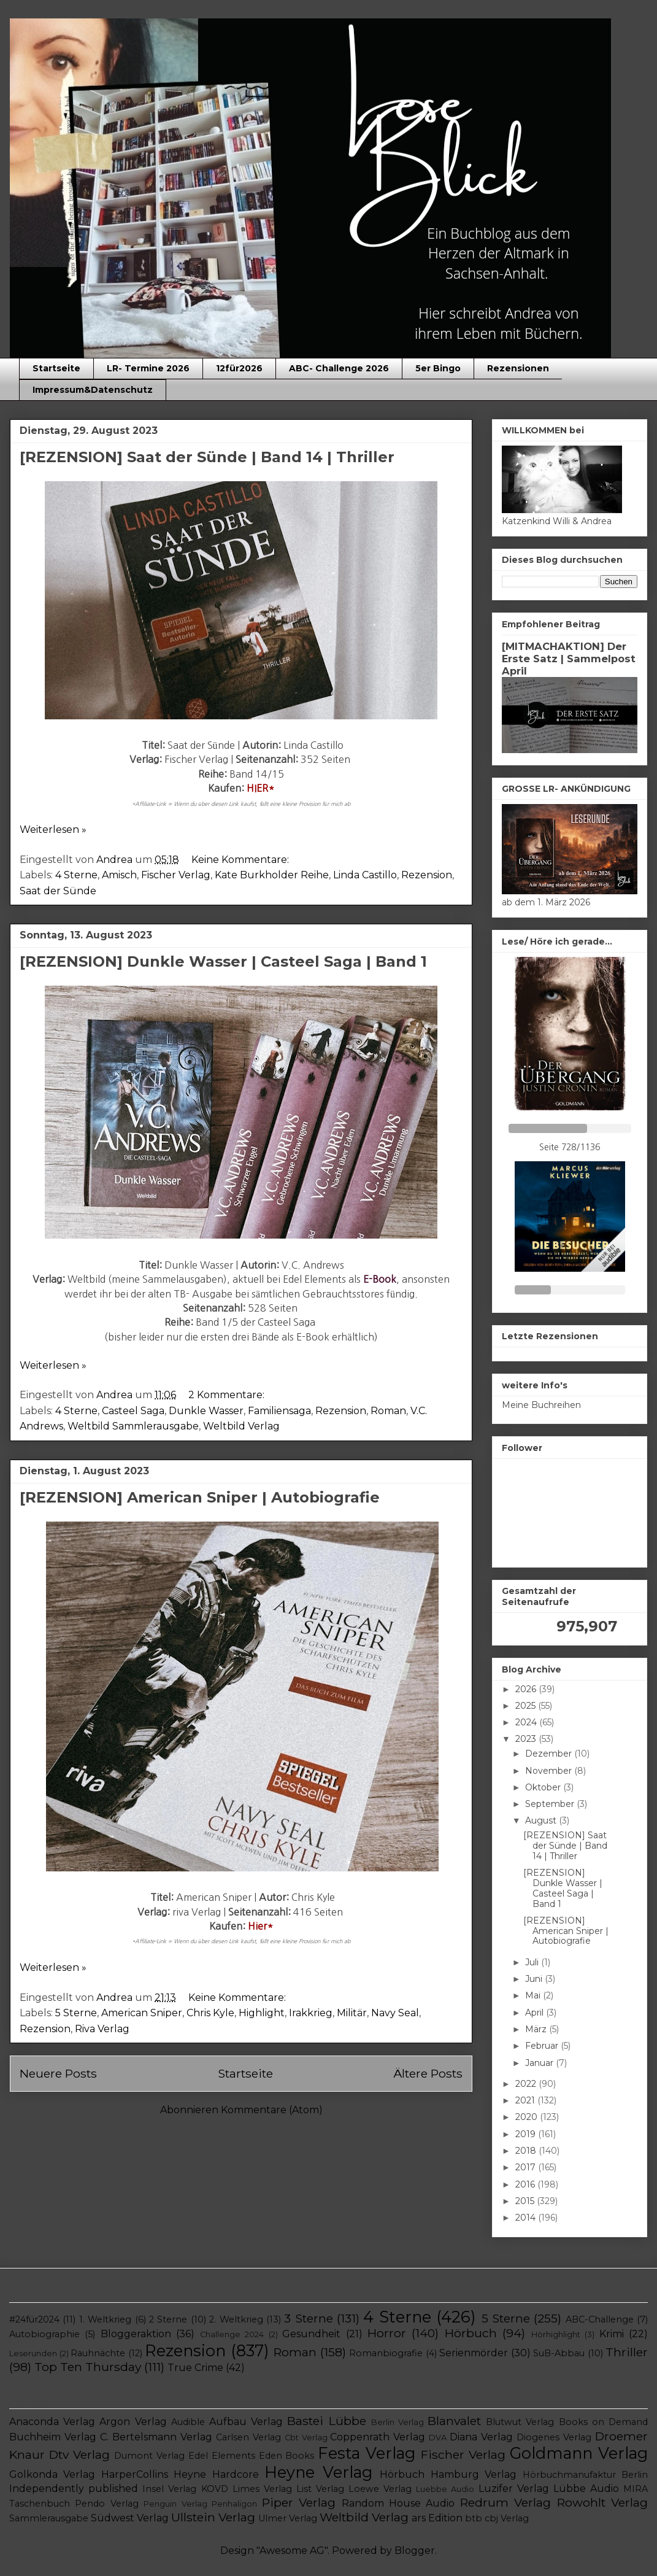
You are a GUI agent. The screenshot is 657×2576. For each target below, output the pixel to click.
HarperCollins (134, 2474)
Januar (540, 2062)
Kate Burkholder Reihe (272, 875)
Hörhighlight (555, 2334)
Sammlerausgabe (48, 2518)
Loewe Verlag (380, 2488)
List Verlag (320, 2488)
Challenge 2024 (232, 2334)
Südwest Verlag (130, 2518)
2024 (527, 1722)
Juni (535, 1978)
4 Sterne (76, 875)
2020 (527, 2116)
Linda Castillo (365, 875)
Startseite (56, 368)
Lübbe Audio (586, 2488)
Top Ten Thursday (87, 2366)
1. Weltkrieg (105, 2319)
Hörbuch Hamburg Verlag (448, 2474)
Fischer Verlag (175, 875)
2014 (526, 2217)
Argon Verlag (132, 2421)
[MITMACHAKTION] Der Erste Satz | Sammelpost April (569, 658)
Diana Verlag (481, 2437)
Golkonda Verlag (52, 2474)
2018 (527, 2150)
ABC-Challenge (600, 2319)
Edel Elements (221, 2455)
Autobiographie (44, 2334)
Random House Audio (398, 2503)
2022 (527, 2083)
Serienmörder (473, 2353)
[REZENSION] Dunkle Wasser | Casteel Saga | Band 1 (223, 961)
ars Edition (437, 2518)
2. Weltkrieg (236, 2319)
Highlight (262, 2013)
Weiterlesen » (53, 829)
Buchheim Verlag (52, 2437)
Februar (543, 2045)
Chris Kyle (210, 2013)
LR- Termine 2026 (148, 368)
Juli (533, 1962)
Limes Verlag (262, 2488)
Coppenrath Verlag (377, 2437)
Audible (188, 2421)
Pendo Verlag (106, 2503)
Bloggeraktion (136, 2334)
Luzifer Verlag (513, 2488)
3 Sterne (308, 2318)
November (549, 1770)
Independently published (73, 2488)
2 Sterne (168, 2319)
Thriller (626, 2352)
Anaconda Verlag (52, 2421)
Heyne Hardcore (216, 2474)
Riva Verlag (102, 2029)
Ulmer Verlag (287, 2518)
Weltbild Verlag (241, 1426)
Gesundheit (311, 2334)
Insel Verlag (169, 2488)
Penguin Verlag (175, 2503)
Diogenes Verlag (554, 2437)
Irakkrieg (310, 2013)
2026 (527, 1689)
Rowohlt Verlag (602, 2502)
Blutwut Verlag (520, 2421)
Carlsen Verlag (248, 2437)
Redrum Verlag (505, 2502)
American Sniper (141, 2013)
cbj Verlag (507, 2518)
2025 (526, 1705)
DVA (438, 2437)
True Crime (195, 2367)
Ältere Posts (428, 2073)
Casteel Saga (133, 1411)
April (535, 2012)
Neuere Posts (58, 2073)
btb (473, 2518)
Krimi (611, 2334)
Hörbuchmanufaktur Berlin (585, 2474)
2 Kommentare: (227, 1395)
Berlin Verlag (397, 2422)
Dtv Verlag (79, 2454)
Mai (534, 1995)
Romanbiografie (386, 2353)
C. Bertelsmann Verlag (156, 2437)
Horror (386, 2333)
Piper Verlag (299, 2502)
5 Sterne (76, 2013)
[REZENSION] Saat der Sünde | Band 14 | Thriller (207, 457)
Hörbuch (471, 2333)
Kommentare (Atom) (272, 2110)
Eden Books (287, 2455)
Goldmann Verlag (579, 2452)
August (542, 1820)
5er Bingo (438, 368)
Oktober (544, 1787)
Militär (352, 2013)
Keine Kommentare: (241, 859)
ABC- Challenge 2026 (339, 368)
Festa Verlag (366, 2452)
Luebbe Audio (445, 2489)
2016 (526, 2184)
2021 (526, 2100)
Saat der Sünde (58, 891)
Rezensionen (518, 368)
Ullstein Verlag (213, 2517)
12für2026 (239, 368)
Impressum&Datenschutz (93, 389)
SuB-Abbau (559, 2353)
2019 (526, 2134)
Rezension (426, 875)
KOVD (214, 2488)
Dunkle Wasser (206, 1411)
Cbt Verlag (306, 2437)
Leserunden (33, 2353)
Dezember (549, 1753)
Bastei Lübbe (326, 2420)
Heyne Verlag (318, 2471)
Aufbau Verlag (246, 2421)
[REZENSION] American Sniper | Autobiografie (200, 1497)
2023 (527, 1738)
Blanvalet (454, 2420)
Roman (388, 1411)
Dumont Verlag (149, 2455)
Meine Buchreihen (541, 1404)
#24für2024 (34, 2319)
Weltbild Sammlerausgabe (133, 1426)
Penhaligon (234, 2503)
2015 (526, 2201)
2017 (526, 2167)
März (537, 2029)
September (551, 1803)
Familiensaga (279, 1411)
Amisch (119, 875)
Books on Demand (603, 2421)
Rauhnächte (98, 2353)
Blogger (414, 2550)
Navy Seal (395, 2013)
